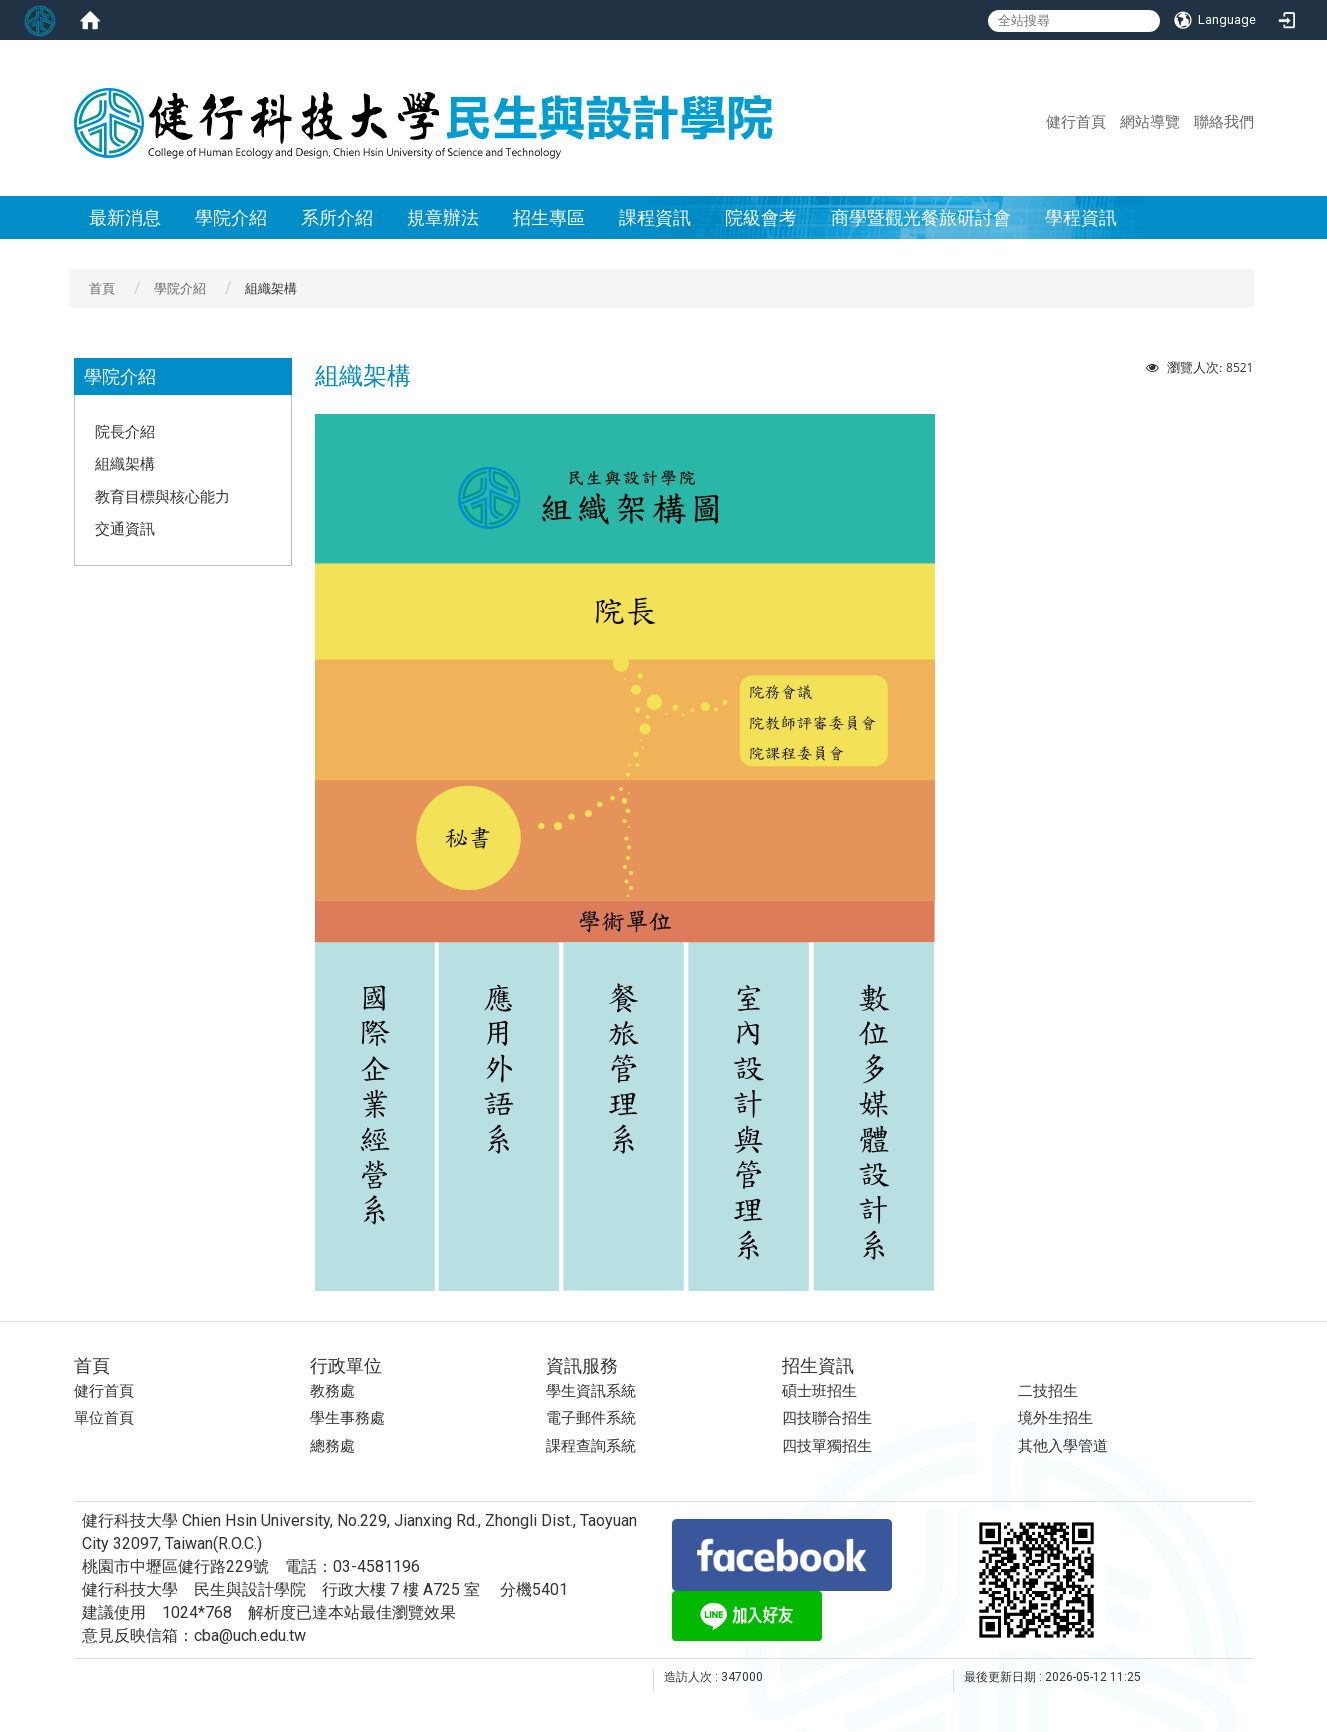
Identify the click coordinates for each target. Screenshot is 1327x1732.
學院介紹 (180, 288)
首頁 (102, 288)
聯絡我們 (1224, 121)
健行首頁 (1076, 121)
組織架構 (125, 463)
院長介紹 (125, 431)
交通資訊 (125, 528)
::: (1037, 121)
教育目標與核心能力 (162, 496)
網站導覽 (1150, 121)
